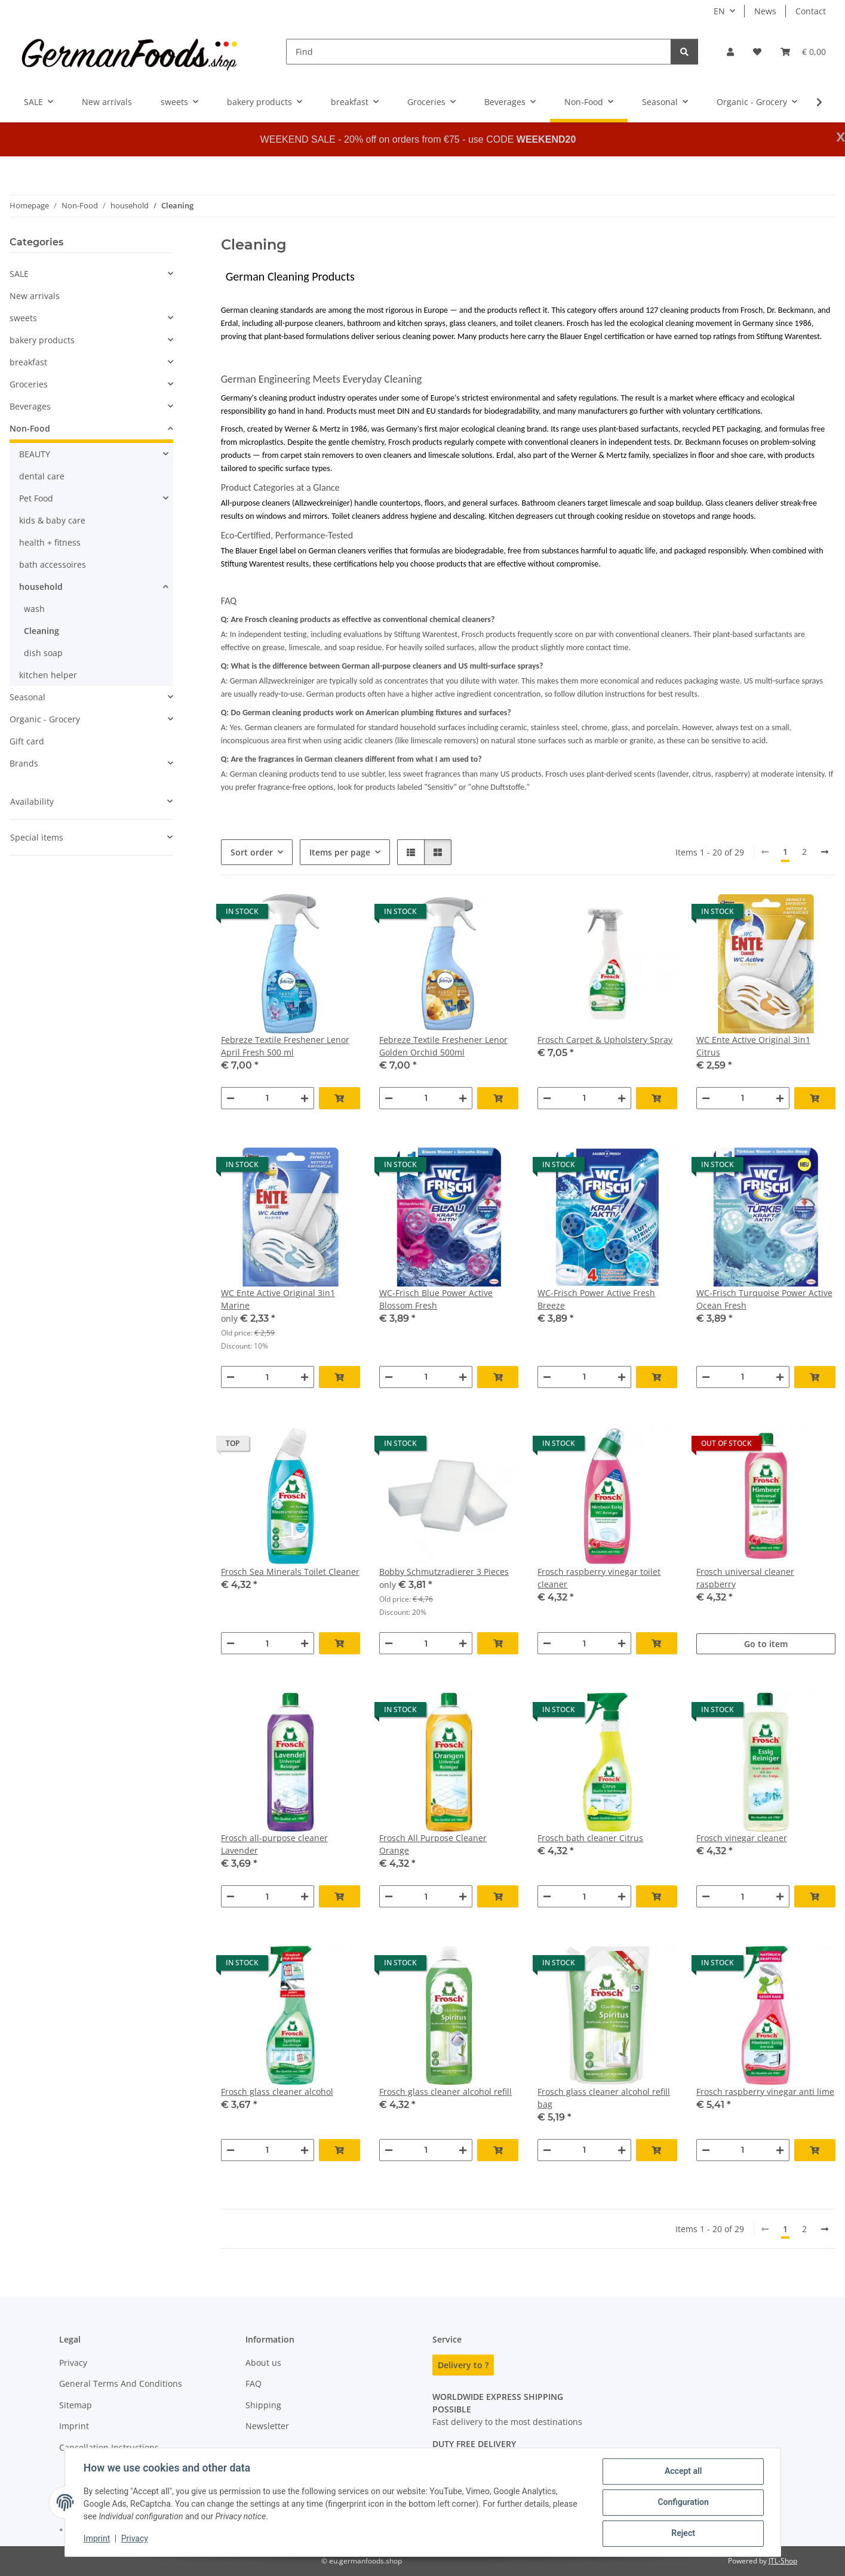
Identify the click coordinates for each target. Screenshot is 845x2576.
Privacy (134, 2539)
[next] (824, 852)
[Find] (478, 51)
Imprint (97, 2539)
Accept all (682, 2471)
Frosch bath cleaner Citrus (590, 1837)
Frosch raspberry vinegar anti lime (765, 2091)
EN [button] (719, 11)
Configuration (682, 2502)
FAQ (253, 2383)
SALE (19, 273)
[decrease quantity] (230, 1098)
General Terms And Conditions (120, 2383)
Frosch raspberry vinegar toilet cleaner (598, 1578)
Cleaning (41, 630)
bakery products (42, 340)
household (41, 586)
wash (34, 608)
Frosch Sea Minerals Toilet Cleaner (290, 1571)
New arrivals (35, 295)
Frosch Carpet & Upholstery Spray (604, 1039)
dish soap (43, 652)
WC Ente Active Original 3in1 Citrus (753, 1046)
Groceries (29, 384)
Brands (24, 763)
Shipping (263, 2405)
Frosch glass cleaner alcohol (277, 2091)
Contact (810, 11)
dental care (41, 476)
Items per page (339, 852)
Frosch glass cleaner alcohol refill (445, 2091)
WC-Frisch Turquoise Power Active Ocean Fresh (764, 1299)
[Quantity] (267, 1098)
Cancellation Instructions (109, 2447)
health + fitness (50, 542)
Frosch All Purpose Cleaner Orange (433, 1844)
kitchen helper (48, 675)
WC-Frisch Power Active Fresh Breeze (596, 1299)
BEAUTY (34, 454)
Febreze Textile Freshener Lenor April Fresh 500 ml (285, 1046)
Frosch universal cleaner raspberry (745, 1578)
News (765, 11)
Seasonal (27, 697)
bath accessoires (52, 564)
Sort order (252, 852)
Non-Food (30, 428)
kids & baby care (52, 520)
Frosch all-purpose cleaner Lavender (274, 1844)
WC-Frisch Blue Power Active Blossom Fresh (436, 1299)
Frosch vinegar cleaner (741, 1837)
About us (263, 2362)
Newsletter (267, 2426)
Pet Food (36, 498)
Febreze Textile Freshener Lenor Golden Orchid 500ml (443, 1046)
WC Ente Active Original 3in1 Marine (278, 1299)
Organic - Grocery (45, 719)
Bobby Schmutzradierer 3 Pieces (444, 1571)
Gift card (27, 741)
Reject (683, 2533)
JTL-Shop (783, 2561)
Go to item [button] (766, 1643)
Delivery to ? (463, 2365)
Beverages (30, 406)
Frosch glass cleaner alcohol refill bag (603, 2098)
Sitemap (75, 2405)
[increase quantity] (305, 1098)
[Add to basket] (339, 1098)
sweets (23, 318)
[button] (730, 51)
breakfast (28, 362)
